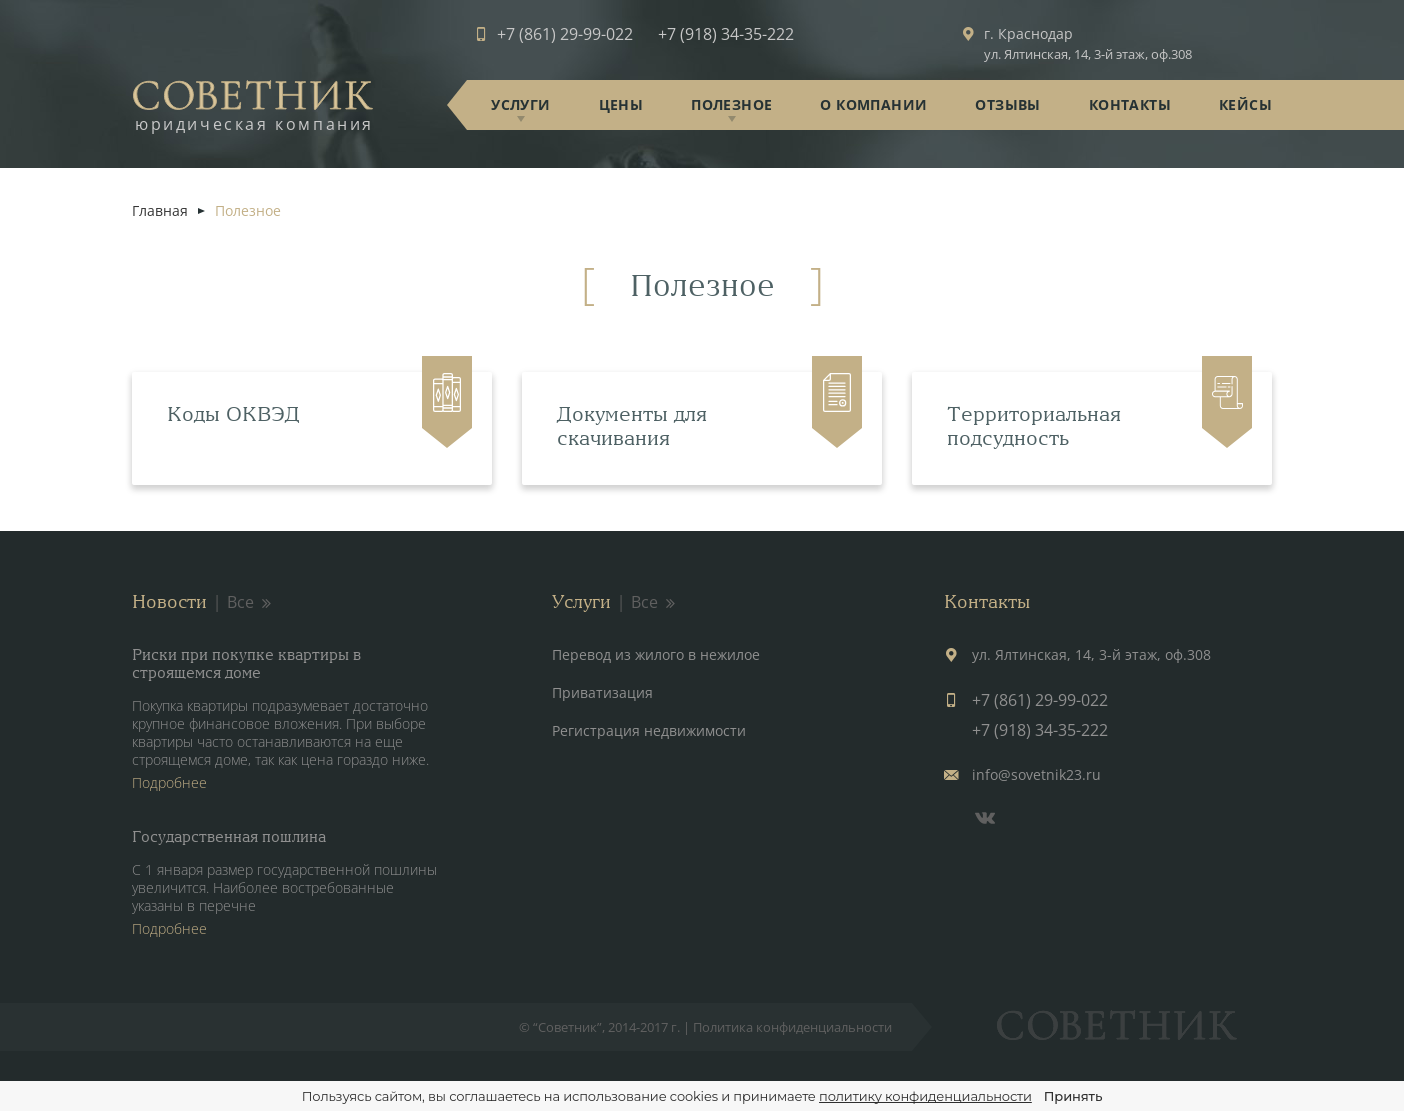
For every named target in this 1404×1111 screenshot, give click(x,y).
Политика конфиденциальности (792, 1027)
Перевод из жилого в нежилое (656, 654)
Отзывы (1007, 104)
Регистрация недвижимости (649, 730)
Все (250, 602)
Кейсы (1245, 104)
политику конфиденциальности (925, 1096)
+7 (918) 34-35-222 (726, 34)
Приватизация (602, 692)
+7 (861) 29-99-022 (565, 34)
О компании (873, 104)
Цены (621, 104)
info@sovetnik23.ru (1036, 774)
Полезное (731, 104)
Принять (1073, 1096)
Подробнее (169, 782)
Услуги (520, 104)
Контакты (1130, 104)
